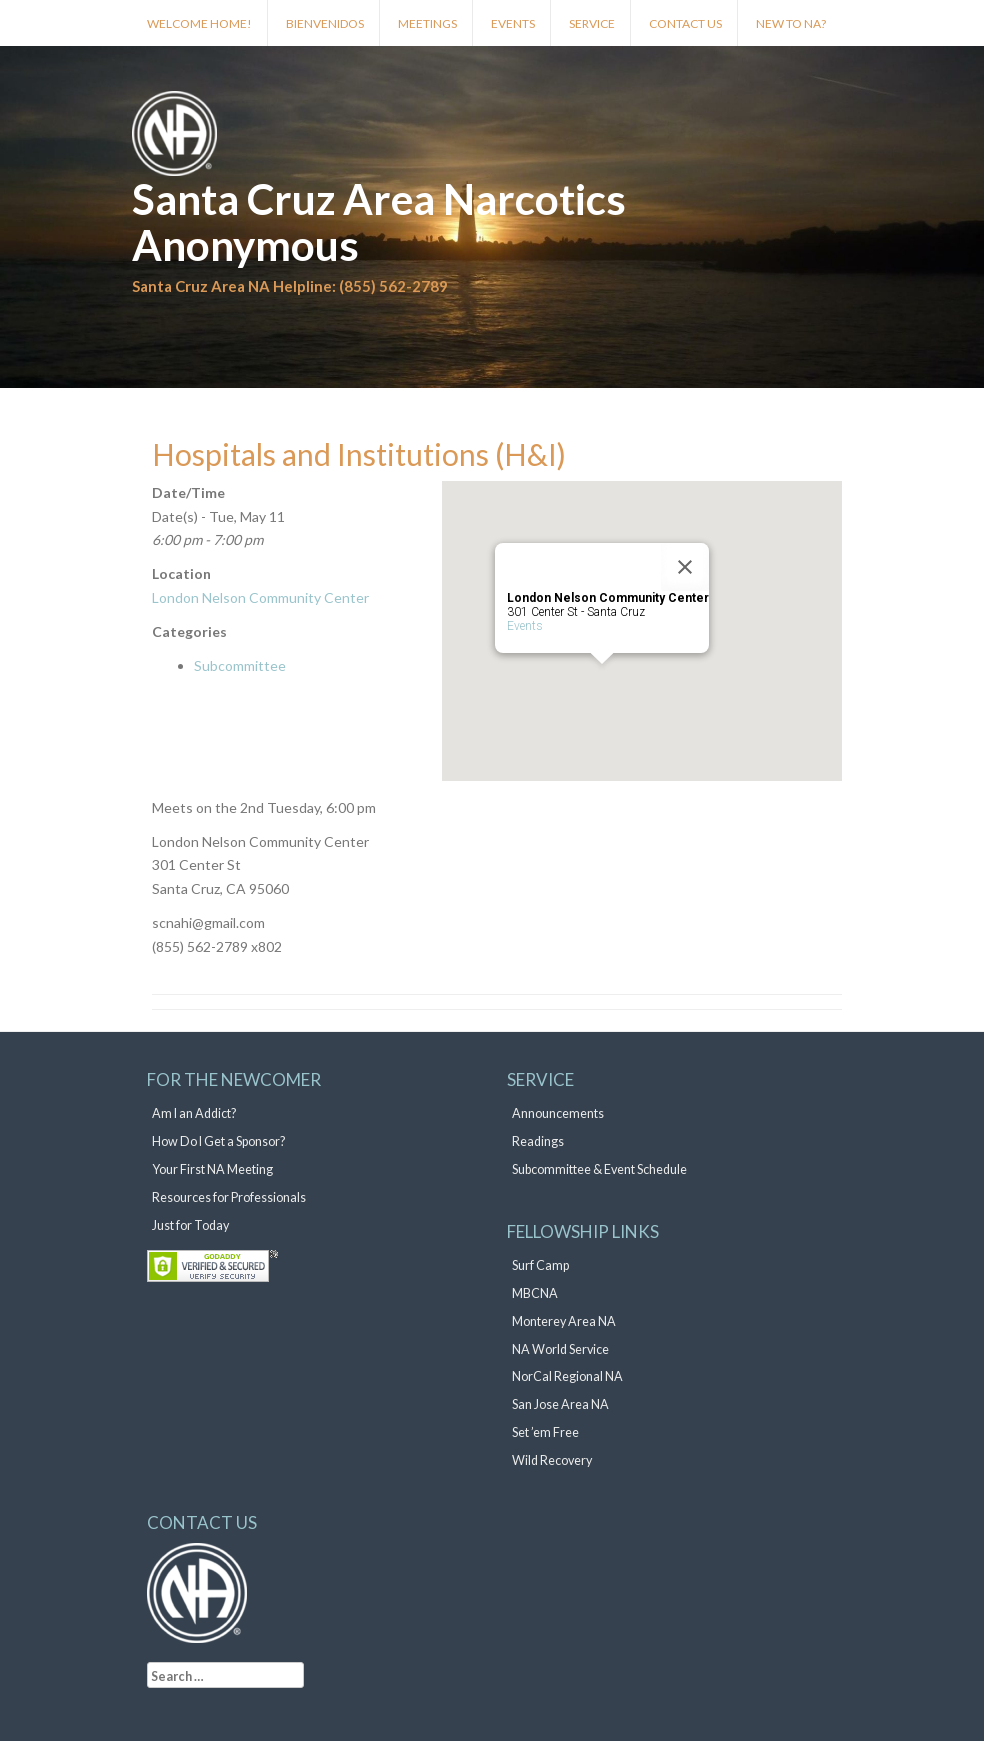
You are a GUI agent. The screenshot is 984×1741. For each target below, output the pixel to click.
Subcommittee (240, 665)
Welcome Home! (199, 23)
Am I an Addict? (194, 1113)
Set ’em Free (545, 1432)
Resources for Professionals (229, 1197)
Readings (538, 1141)
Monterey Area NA (564, 1321)
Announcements (558, 1113)
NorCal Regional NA (567, 1376)
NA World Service (560, 1349)
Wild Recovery (552, 1460)
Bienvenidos (325, 23)
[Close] (685, 567)
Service (592, 23)
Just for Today (190, 1225)
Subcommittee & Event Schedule (599, 1169)
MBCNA (535, 1293)
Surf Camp (540, 1265)
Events (513, 23)
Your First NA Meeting (212, 1169)
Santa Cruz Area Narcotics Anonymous (379, 222)
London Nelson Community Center (260, 597)
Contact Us (685, 23)
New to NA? (791, 23)
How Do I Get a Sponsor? (218, 1141)
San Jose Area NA (560, 1404)
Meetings (427, 23)
